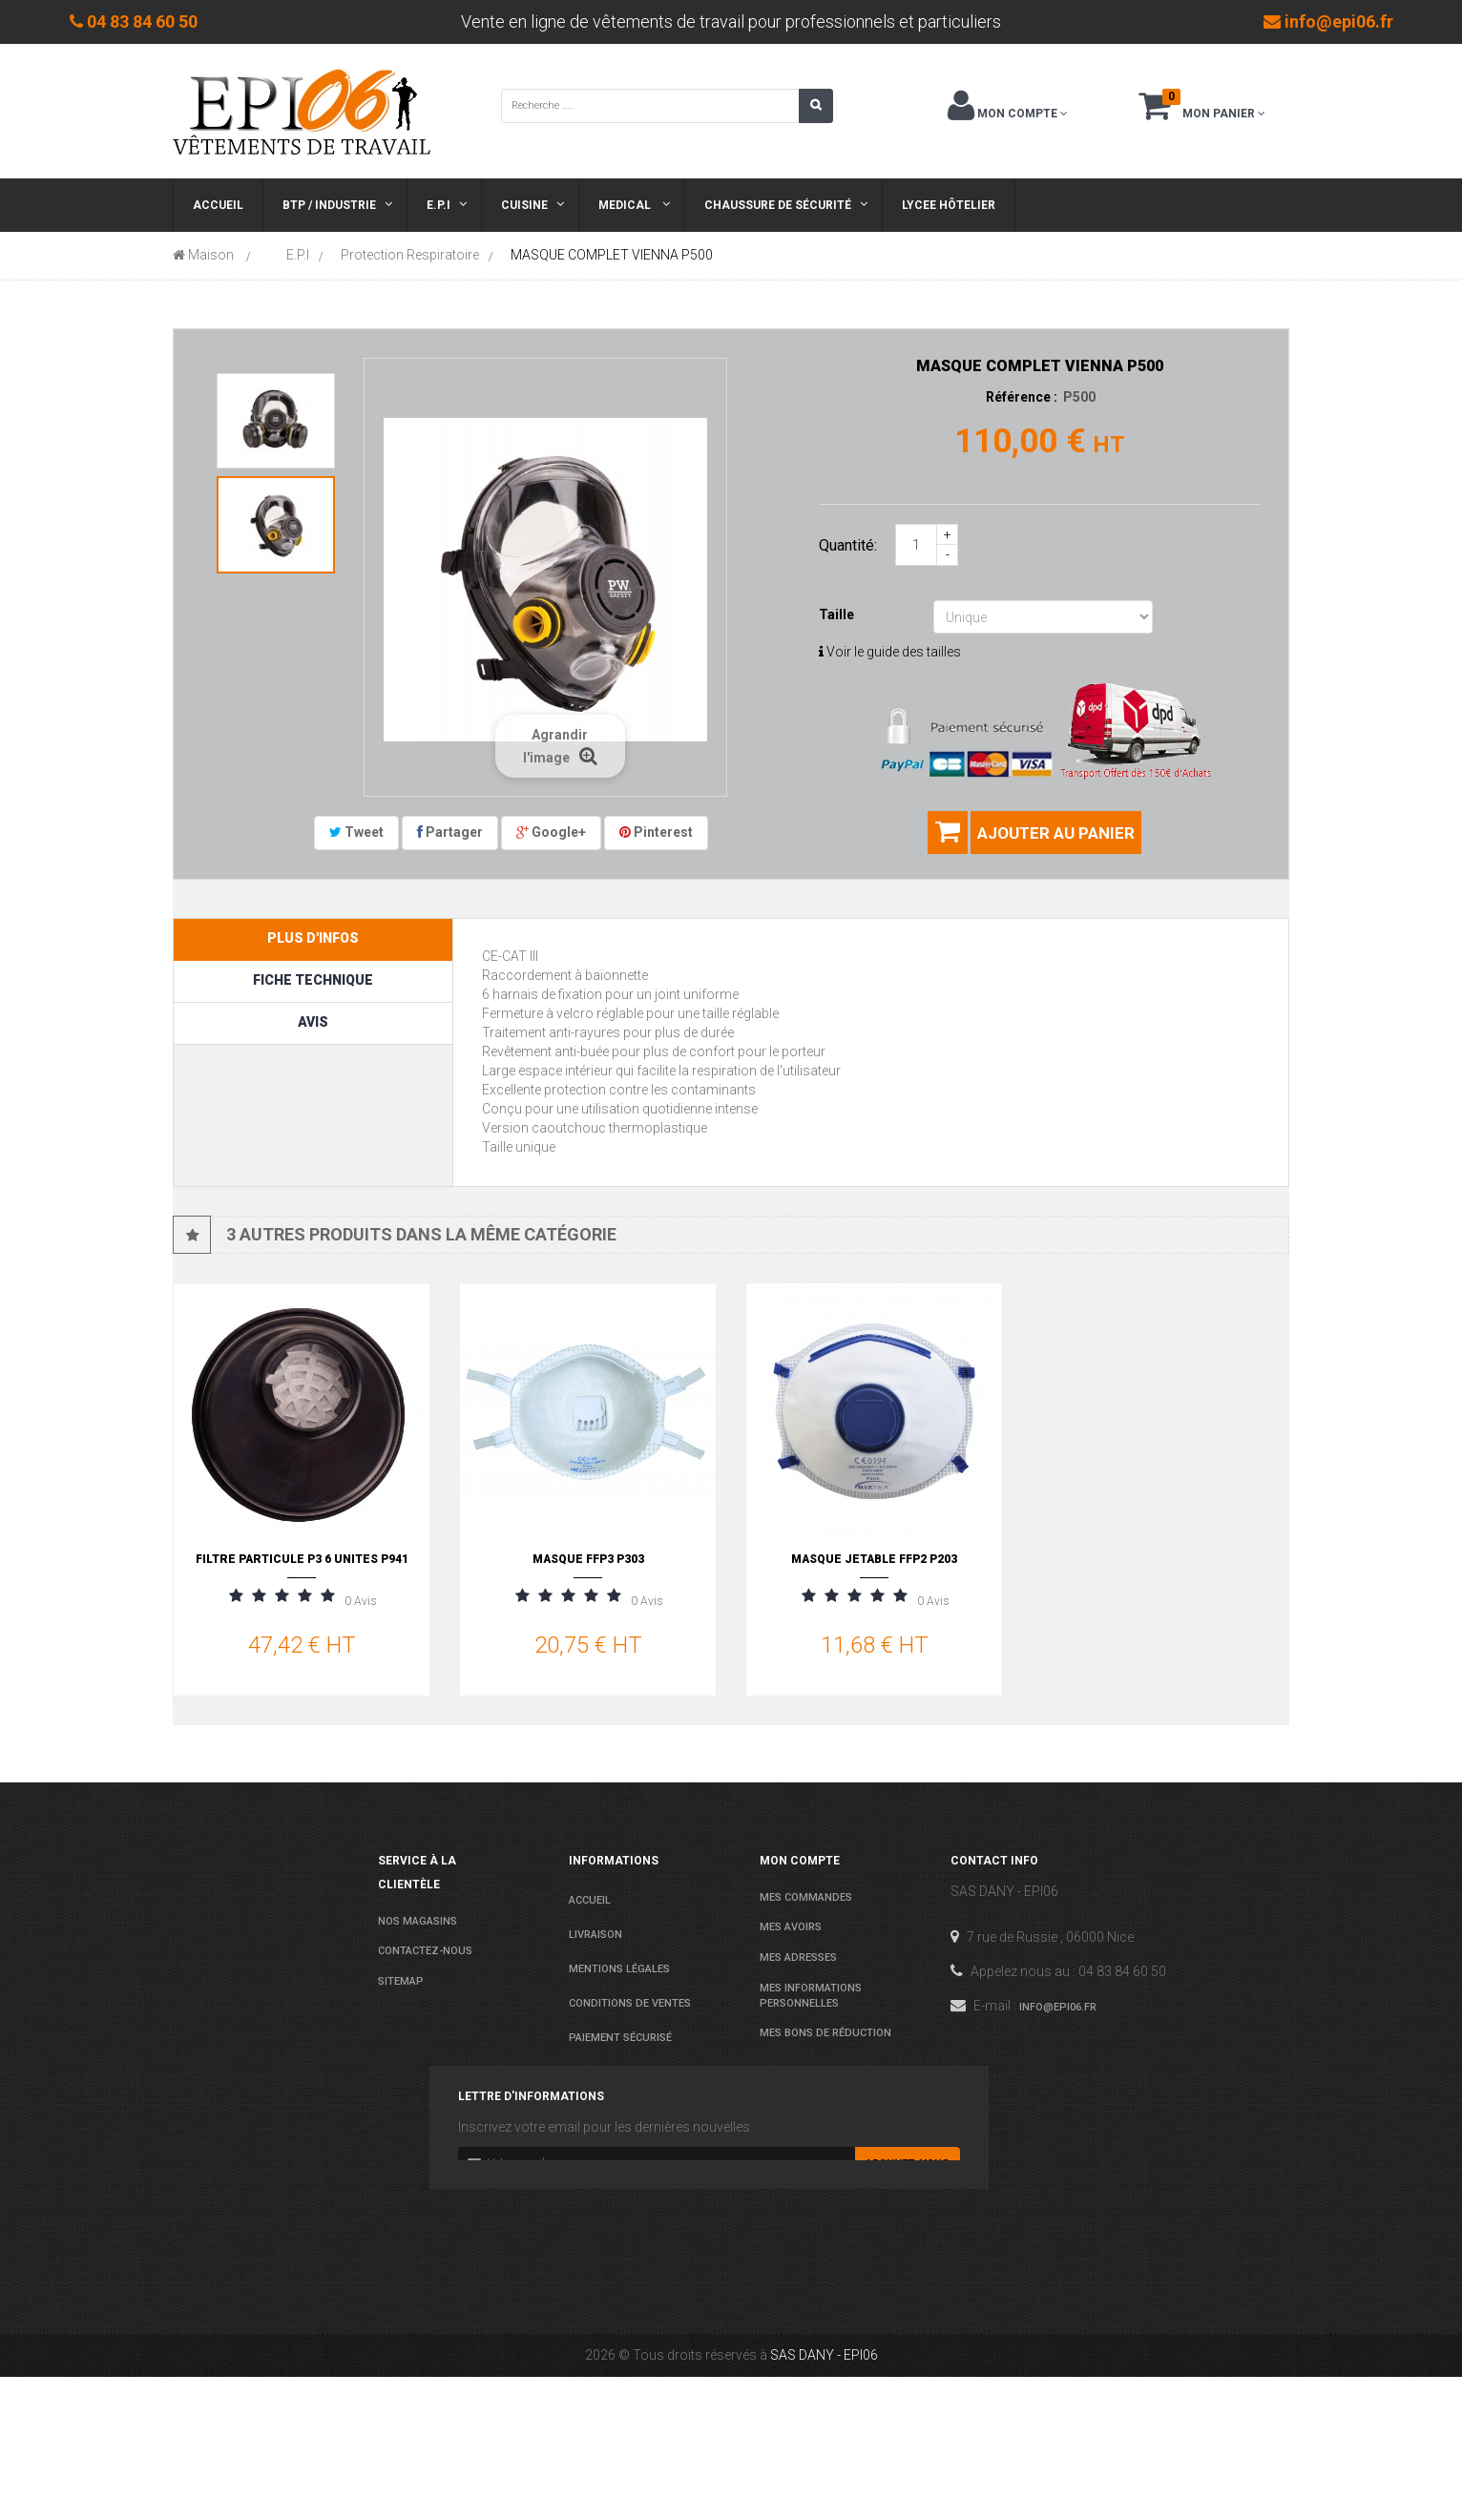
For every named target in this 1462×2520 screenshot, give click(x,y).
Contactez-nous (425, 1951)
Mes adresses (798, 1957)
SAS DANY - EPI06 (824, 2498)
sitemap (401, 1981)
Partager (450, 832)
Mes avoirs (791, 1927)
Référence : (1021, 397)
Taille (838, 614)
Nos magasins (417, 1921)
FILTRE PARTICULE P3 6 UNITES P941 (302, 1559)
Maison (203, 254)
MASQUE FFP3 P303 (588, 1559)
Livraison (595, 1934)
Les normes (601, 2072)
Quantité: (848, 545)
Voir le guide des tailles (890, 651)
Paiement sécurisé (620, 2037)
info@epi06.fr (1057, 2007)
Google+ (551, 832)
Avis (313, 1022)
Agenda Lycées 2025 (622, 2106)
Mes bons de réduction (825, 2033)
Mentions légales (619, 1969)
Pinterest (656, 832)
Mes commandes (806, 1897)
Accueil (590, 1900)
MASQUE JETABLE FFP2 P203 (874, 1559)
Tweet (356, 832)
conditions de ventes (630, 2003)
